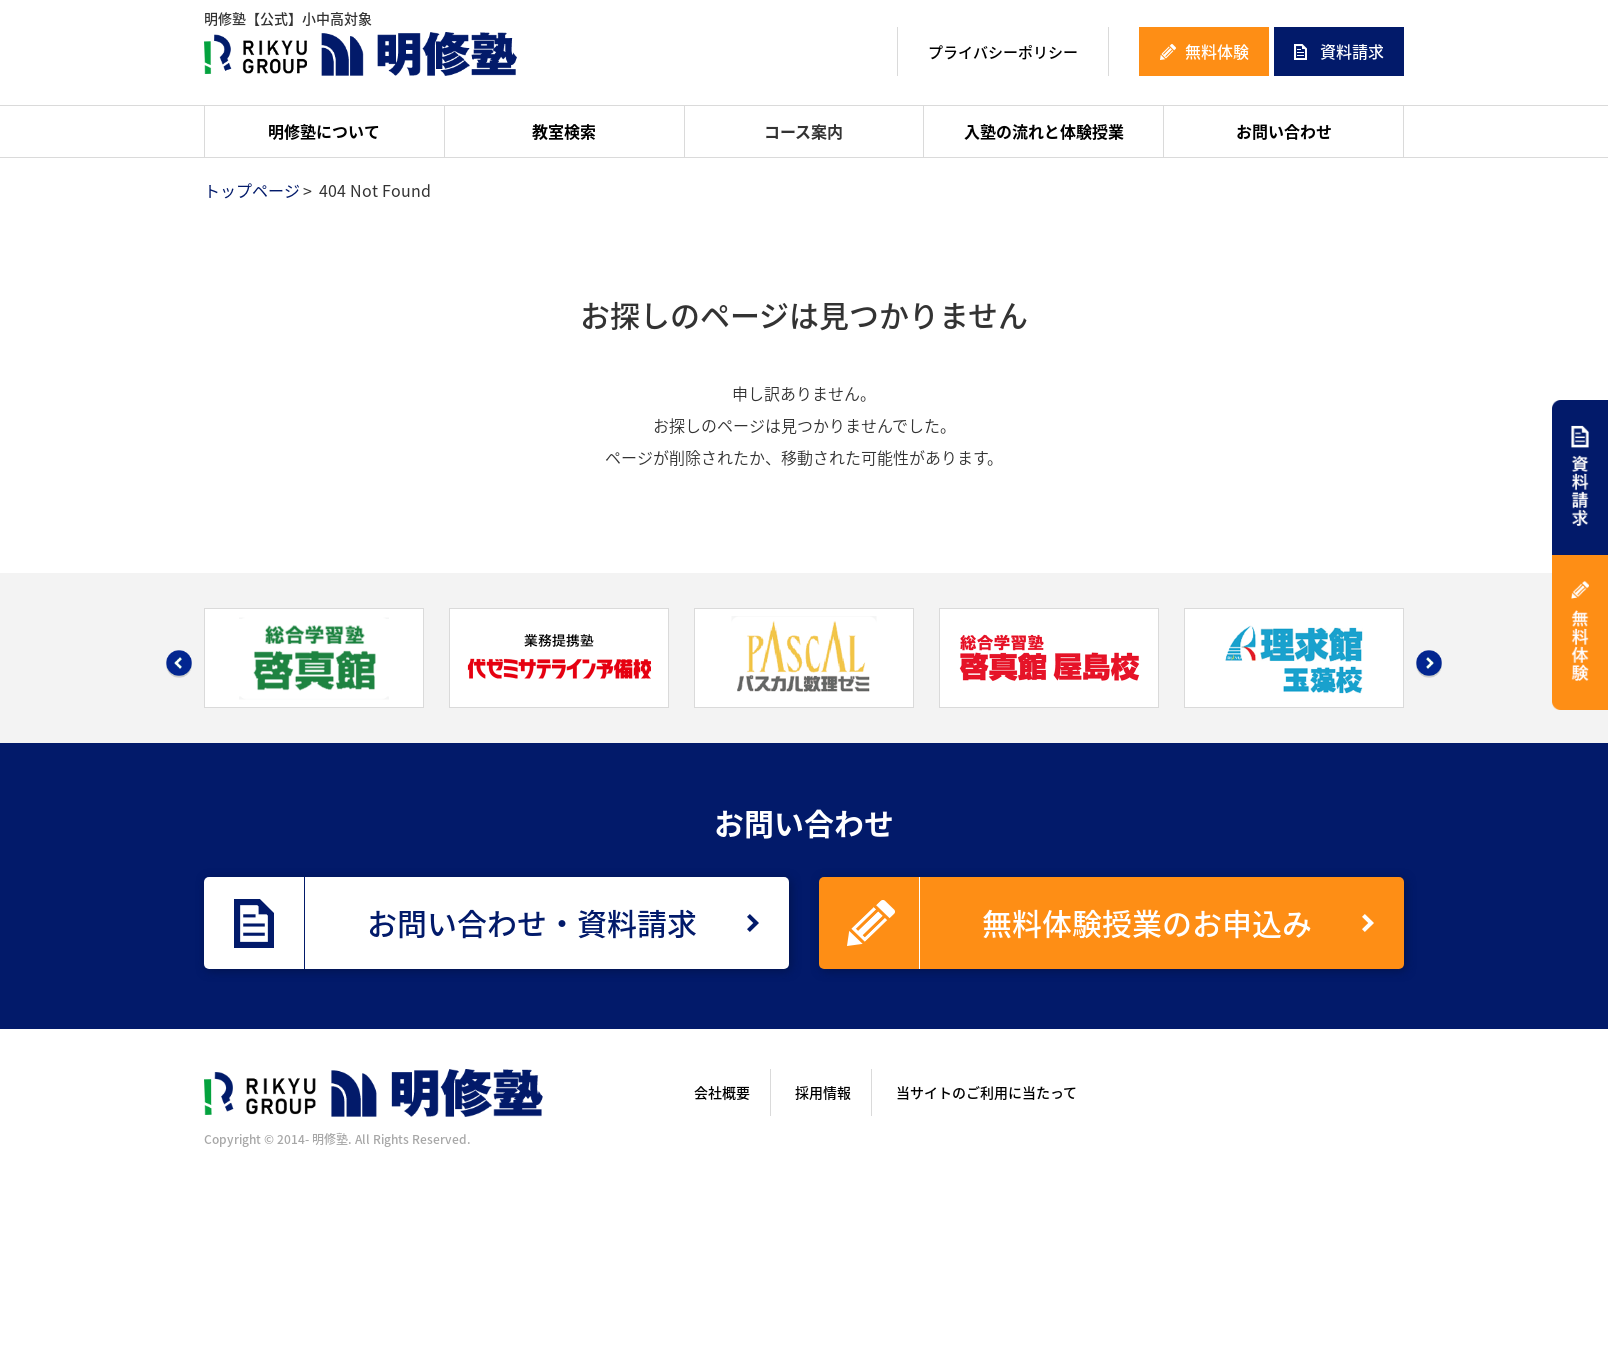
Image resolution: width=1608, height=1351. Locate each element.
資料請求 (1352, 51)
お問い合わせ (1284, 131)
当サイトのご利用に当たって (986, 1092)
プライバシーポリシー (1003, 52)
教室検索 (564, 131)
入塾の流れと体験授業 (1044, 131)
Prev (179, 663)
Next (1429, 663)
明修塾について (324, 131)
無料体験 (1217, 51)
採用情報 (823, 1092)
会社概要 (722, 1092)
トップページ (252, 190)
